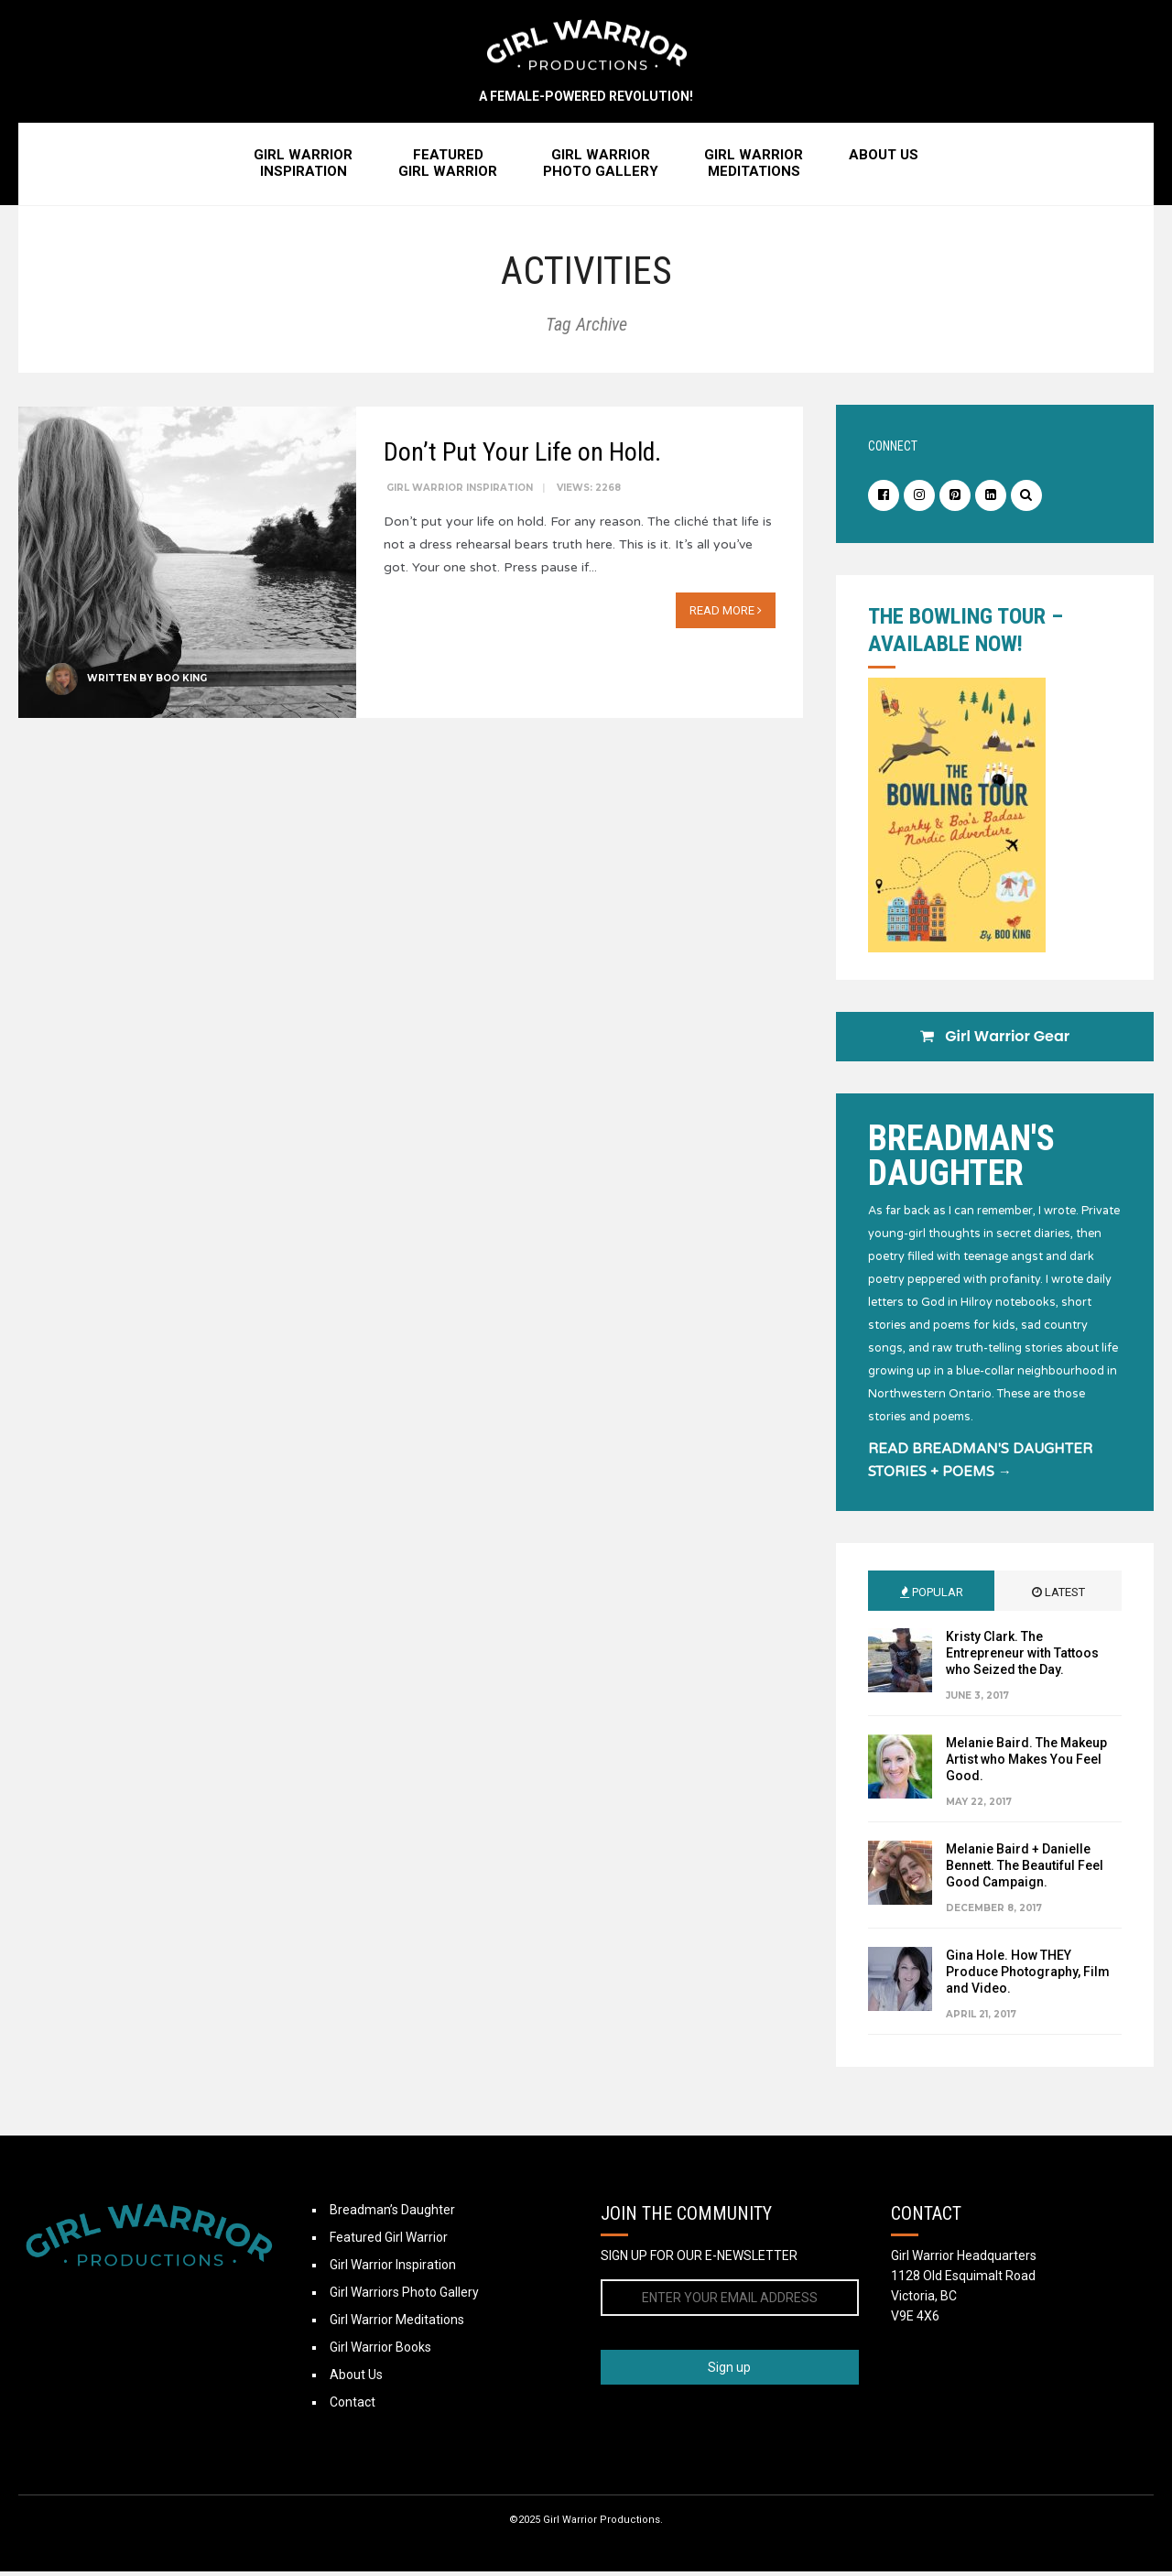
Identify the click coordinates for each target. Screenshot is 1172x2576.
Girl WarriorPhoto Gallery (600, 167)
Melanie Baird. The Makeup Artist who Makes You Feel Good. (1026, 1764)
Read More (725, 613)
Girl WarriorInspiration (303, 167)
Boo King (181, 681)
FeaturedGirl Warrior (447, 167)
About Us (883, 159)
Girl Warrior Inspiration (459, 490)
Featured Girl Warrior (389, 2241)
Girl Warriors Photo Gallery (404, 2296)
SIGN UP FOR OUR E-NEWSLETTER (699, 2260)
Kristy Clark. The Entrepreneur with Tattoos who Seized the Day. (1022, 1657)
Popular (931, 1596)
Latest (1058, 1596)
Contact (352, 2406)
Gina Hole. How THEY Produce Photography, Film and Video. (1028, 1976)
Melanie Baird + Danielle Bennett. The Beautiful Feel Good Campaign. (1024, 1870)
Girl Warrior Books (380, 2351)
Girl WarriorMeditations (753, 167)
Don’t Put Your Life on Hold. (522, 455)
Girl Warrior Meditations (397, 2324)
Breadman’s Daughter (392, 2214)
